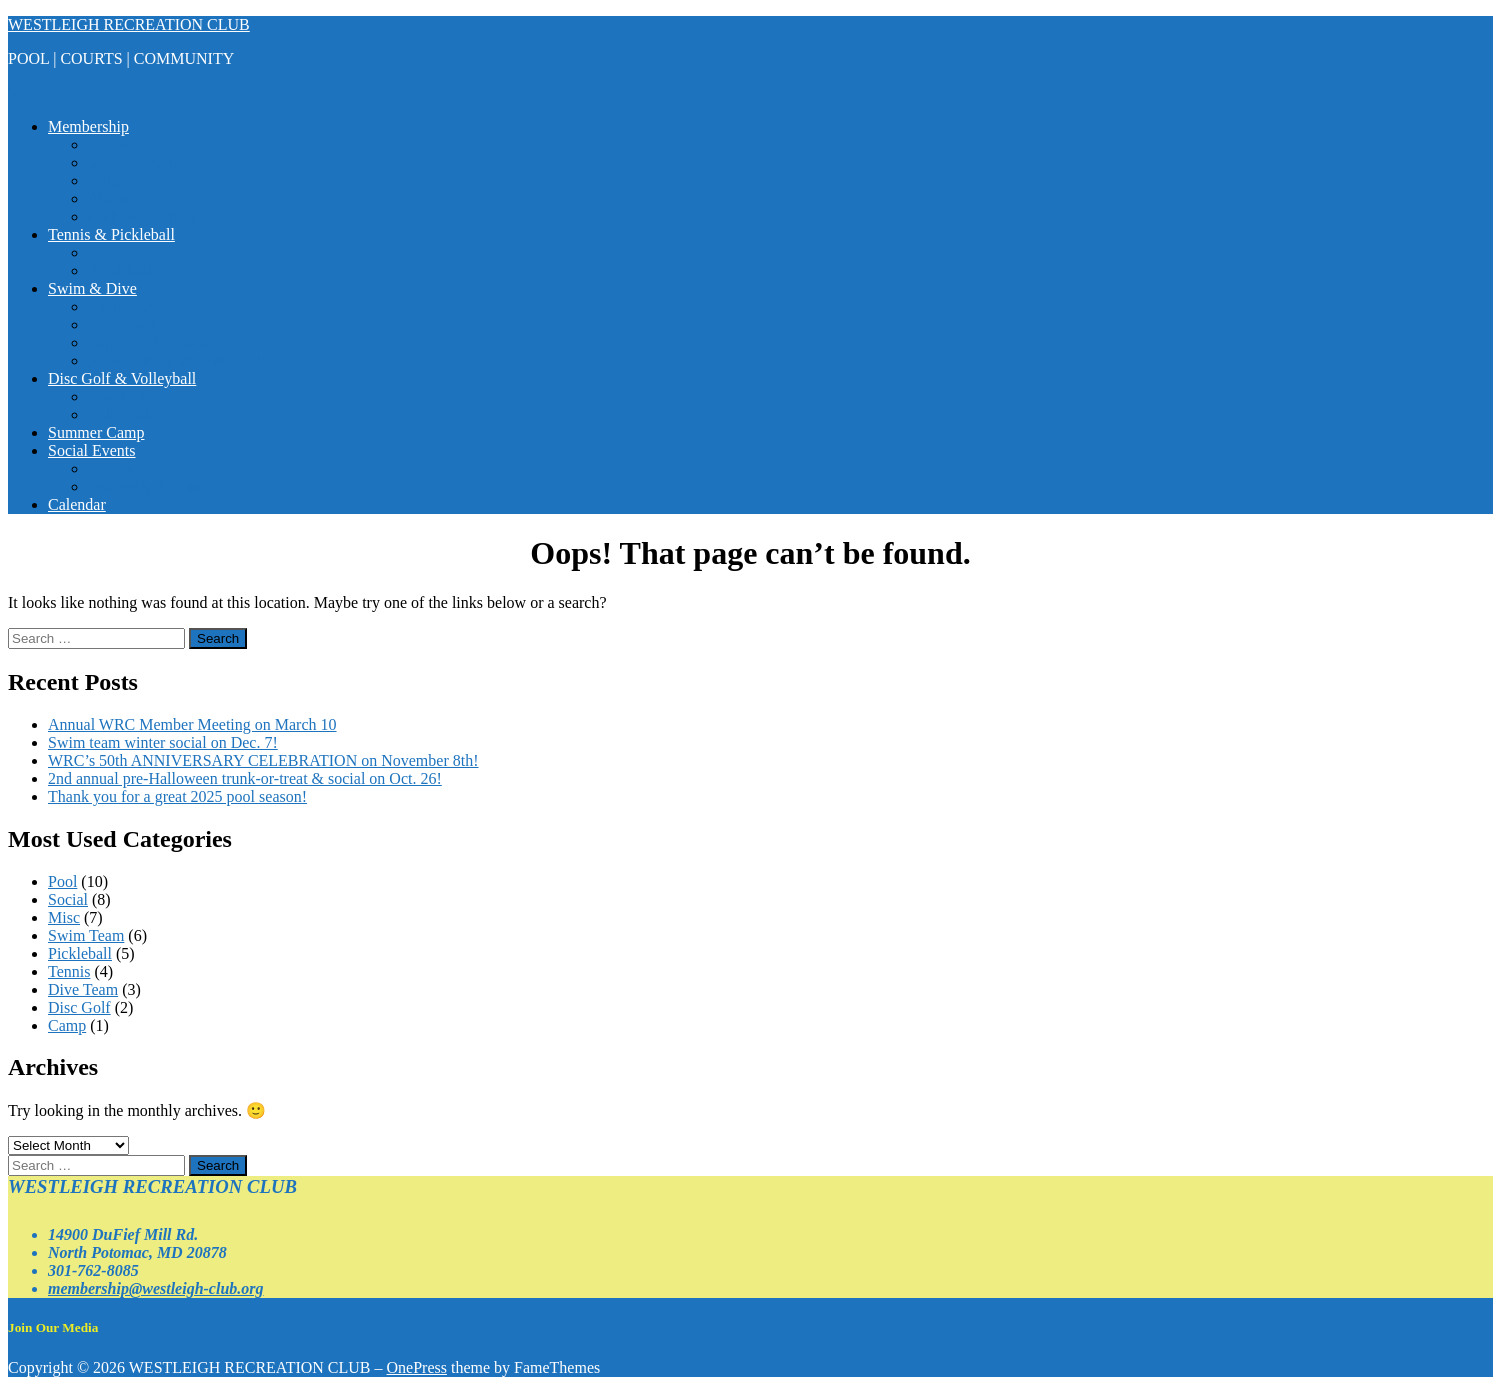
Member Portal (136, 162)
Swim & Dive (92, 288)
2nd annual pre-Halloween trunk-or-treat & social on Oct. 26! (245, 778)
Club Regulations (144, 216)
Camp (67, 1025)
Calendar (77, 504)
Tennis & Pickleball (111, 234)
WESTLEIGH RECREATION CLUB (129, 24)
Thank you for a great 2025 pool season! (177, 796)
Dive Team (123, 324)
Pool (62, 881)
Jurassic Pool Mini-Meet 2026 (184, 360)
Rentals (112, 468)
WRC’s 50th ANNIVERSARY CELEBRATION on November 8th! (263, 760)
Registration (127, 144)
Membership (88, 126)
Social (68, 899)
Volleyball (120, 414)
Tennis (109, 252)
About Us (119, 198)
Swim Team (126, 306)
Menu (26, 92)
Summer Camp (96, 432)
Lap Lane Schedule (150, 342)
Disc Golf (119, 396)
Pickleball (120, 270)
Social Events (92, 450)
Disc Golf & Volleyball (122, 378)
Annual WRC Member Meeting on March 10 (192, 724)
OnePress (417, 1367)
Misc (64, 917)
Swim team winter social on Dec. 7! (163, 742)
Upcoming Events (145, 486)
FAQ (103, 180)
